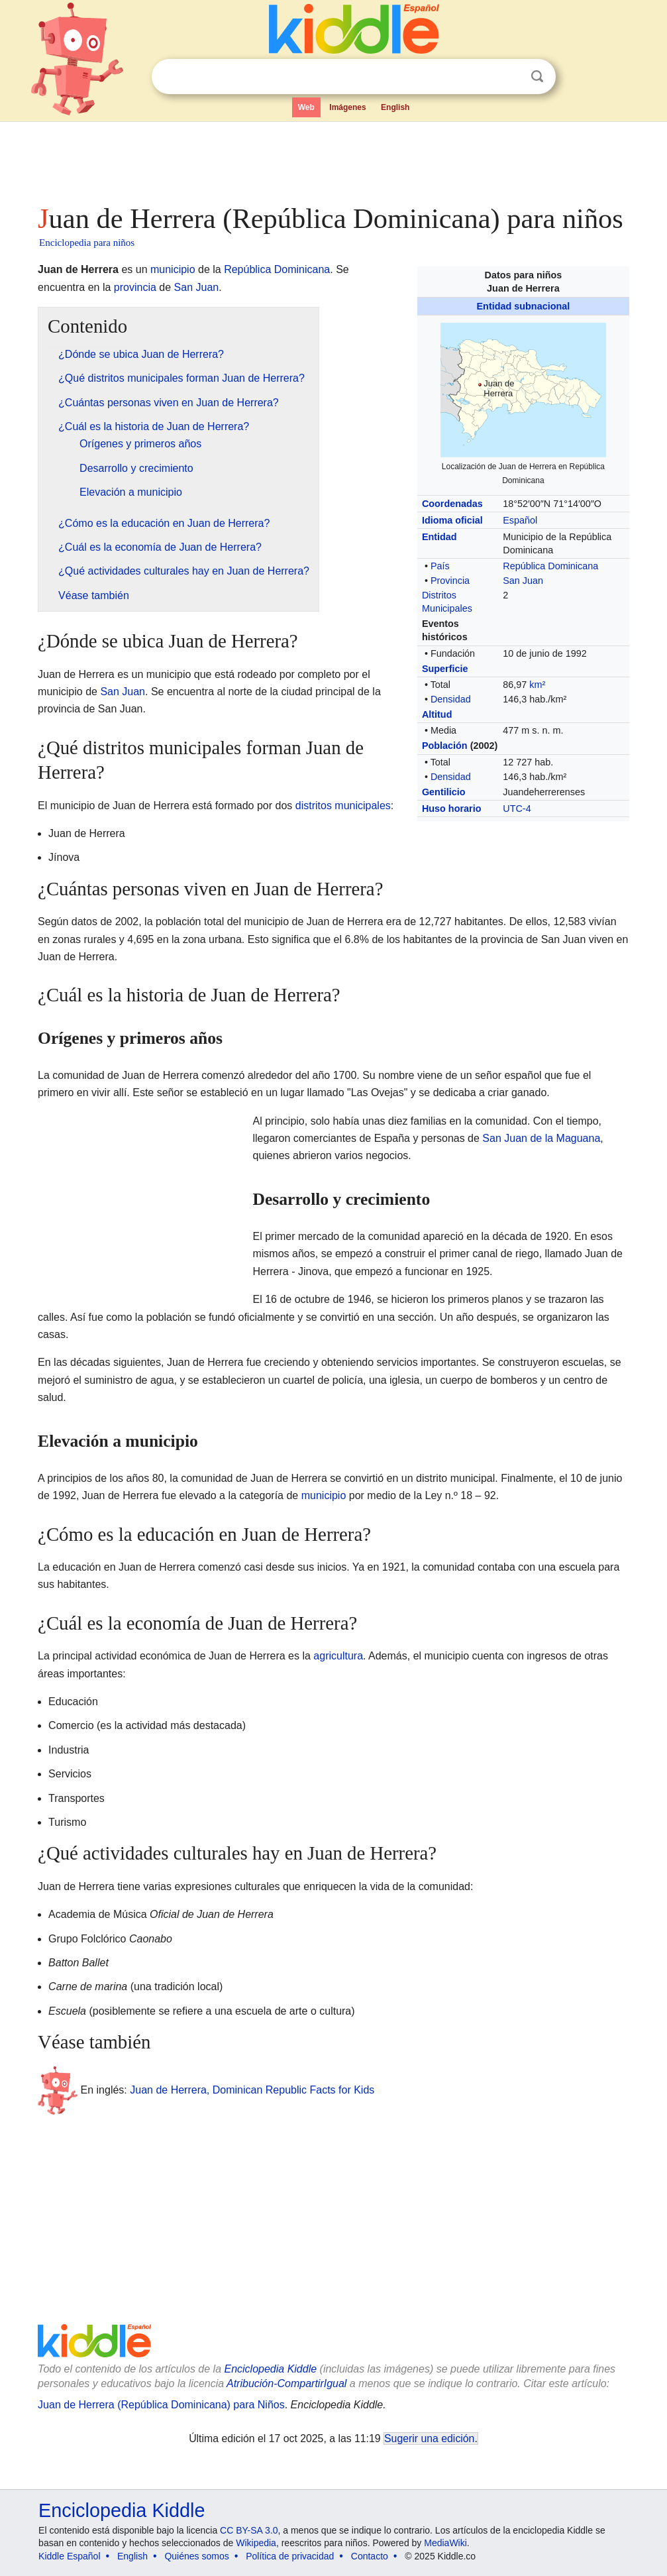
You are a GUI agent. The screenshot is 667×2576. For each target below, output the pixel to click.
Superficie (445, 668)
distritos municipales (343, 805)
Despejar (510, 77)
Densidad (451, 699)
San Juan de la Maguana (541, 1138)
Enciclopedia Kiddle (270, 2369)
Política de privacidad (290, 2556)
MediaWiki (445, 2543)
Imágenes (347, 107)
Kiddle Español (69, 2556)
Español (520, 520)
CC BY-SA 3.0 (249, 2530)
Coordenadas (452, 503)
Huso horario (452, 808)
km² (537, 684)
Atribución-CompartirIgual (286, 2383)
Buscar (537, 76)
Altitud (437, 714)
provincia (135, 287)
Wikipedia (256, 2543)
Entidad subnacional (523, 306)
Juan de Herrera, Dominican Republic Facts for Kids (252, 2090)
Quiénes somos (196, 2556)
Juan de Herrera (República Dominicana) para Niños (161, 2404)
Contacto (369, 2556)
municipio (172, 269)
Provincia (450, 580)
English (395, 107)
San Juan (523, 580)
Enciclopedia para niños (86, 242)
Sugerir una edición (429, 2438)
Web (306, 107)
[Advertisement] (332, 159)
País (440, 566)
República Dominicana (550, 566)
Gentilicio (444, 792)
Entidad (439, 537)
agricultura (338, 1655)
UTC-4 (517, 808)
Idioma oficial (452, 520)
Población (445, 745)
